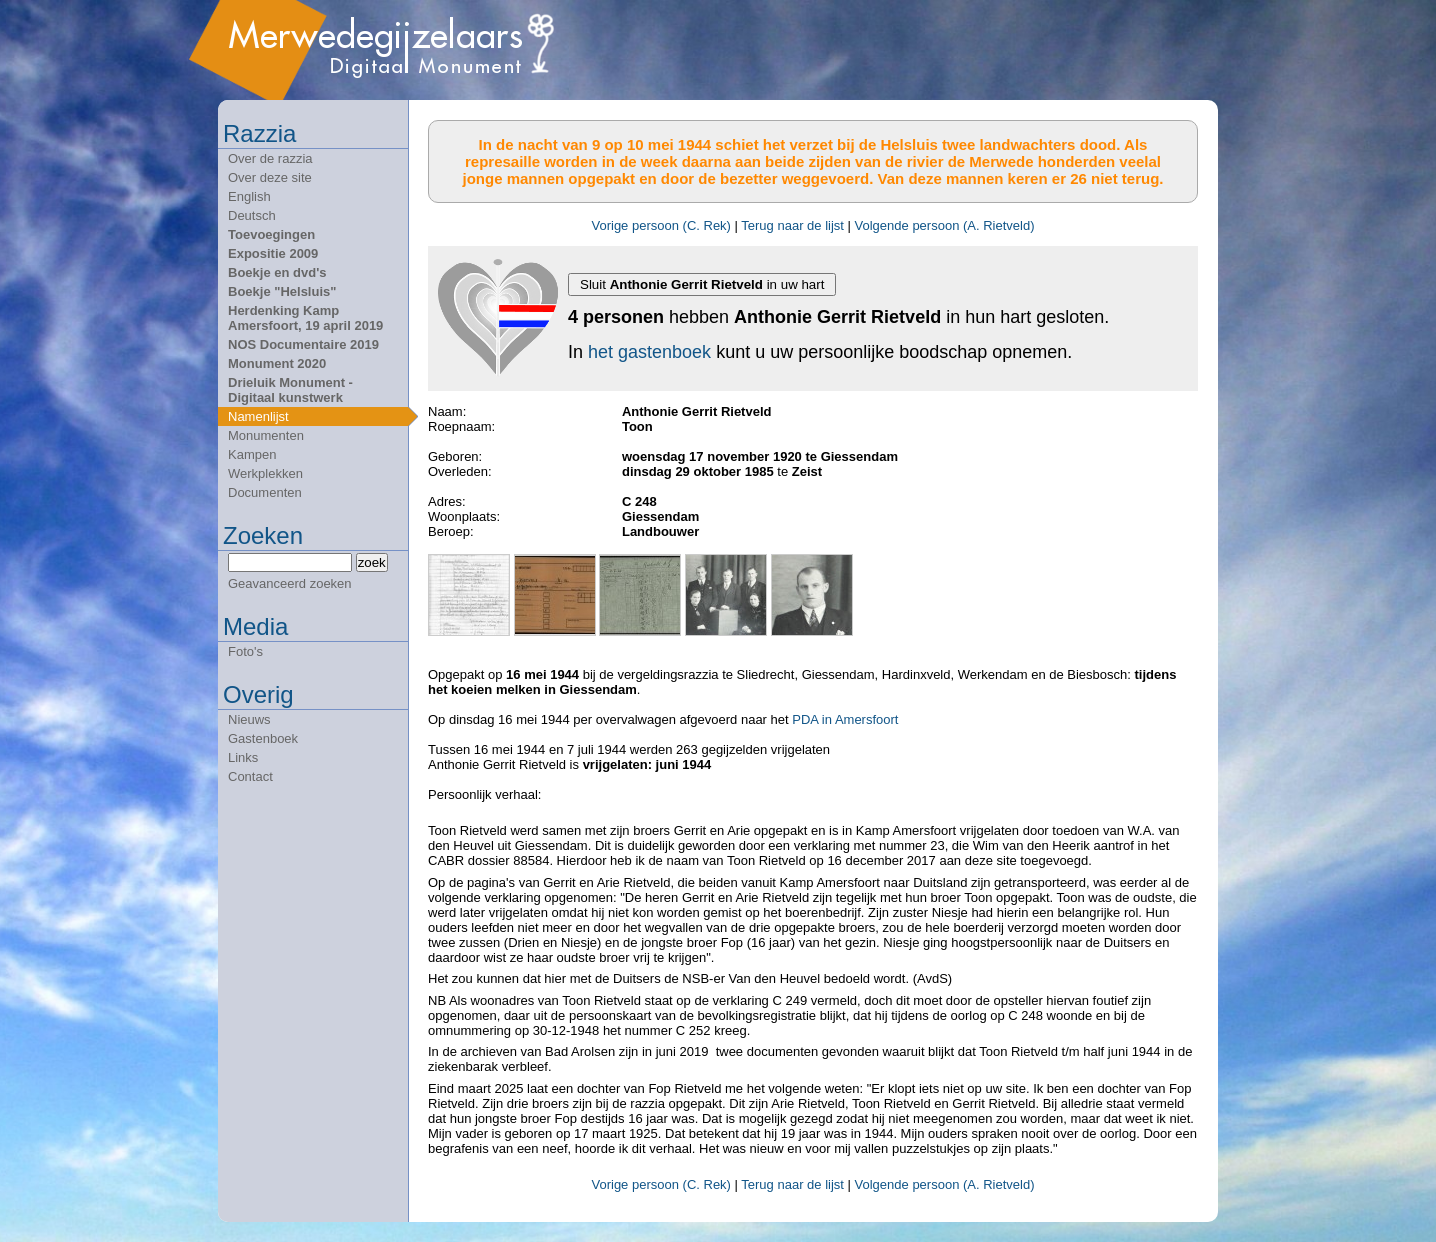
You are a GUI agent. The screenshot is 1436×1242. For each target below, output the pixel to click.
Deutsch (252, 215)
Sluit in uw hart (702, 284)
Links (243, 757)
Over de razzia (270, 158)
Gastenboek (263, 738)
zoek (372, 562)
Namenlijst (258, 416)
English (249, 196)
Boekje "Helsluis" (282, 291)
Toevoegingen (271, 234)
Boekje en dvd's (277, 272)
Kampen (252, 454)
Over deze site (270, 177)
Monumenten (266, 435)
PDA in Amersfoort (845, 719)
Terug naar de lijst (792, 225)
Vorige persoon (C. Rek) (660, 225)
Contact (250, 776)
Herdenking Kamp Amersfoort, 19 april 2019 (305, 318)
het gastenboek (649, 352)
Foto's (245, 651)
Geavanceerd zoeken (290, 583)
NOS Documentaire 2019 (303, 344)
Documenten (265, 492)
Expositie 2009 (273, 253)
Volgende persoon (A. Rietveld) (945, 225)
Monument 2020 (277, 363)
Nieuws (249, 719)
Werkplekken (265, 473)
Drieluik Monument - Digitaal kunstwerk (290, 390)
